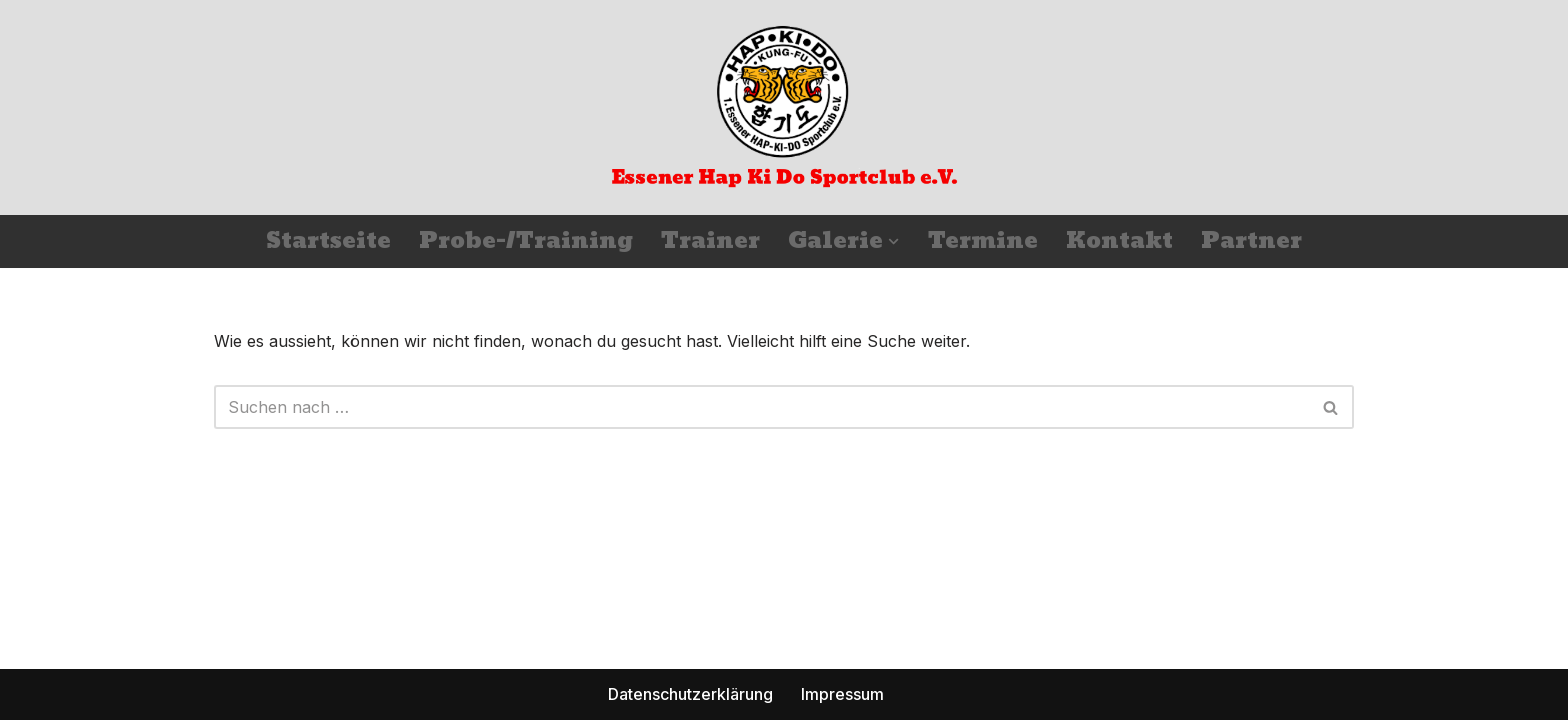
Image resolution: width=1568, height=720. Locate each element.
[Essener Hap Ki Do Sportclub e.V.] (784, 107)
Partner (1251, 241)
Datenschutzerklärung (690, 694)
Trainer (710, 241)
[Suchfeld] (761, 407)
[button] (893, 241)
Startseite (328, 241)
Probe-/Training (526, 241)
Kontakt (1119, 241)
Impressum (842, 694)
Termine (983, 241)
